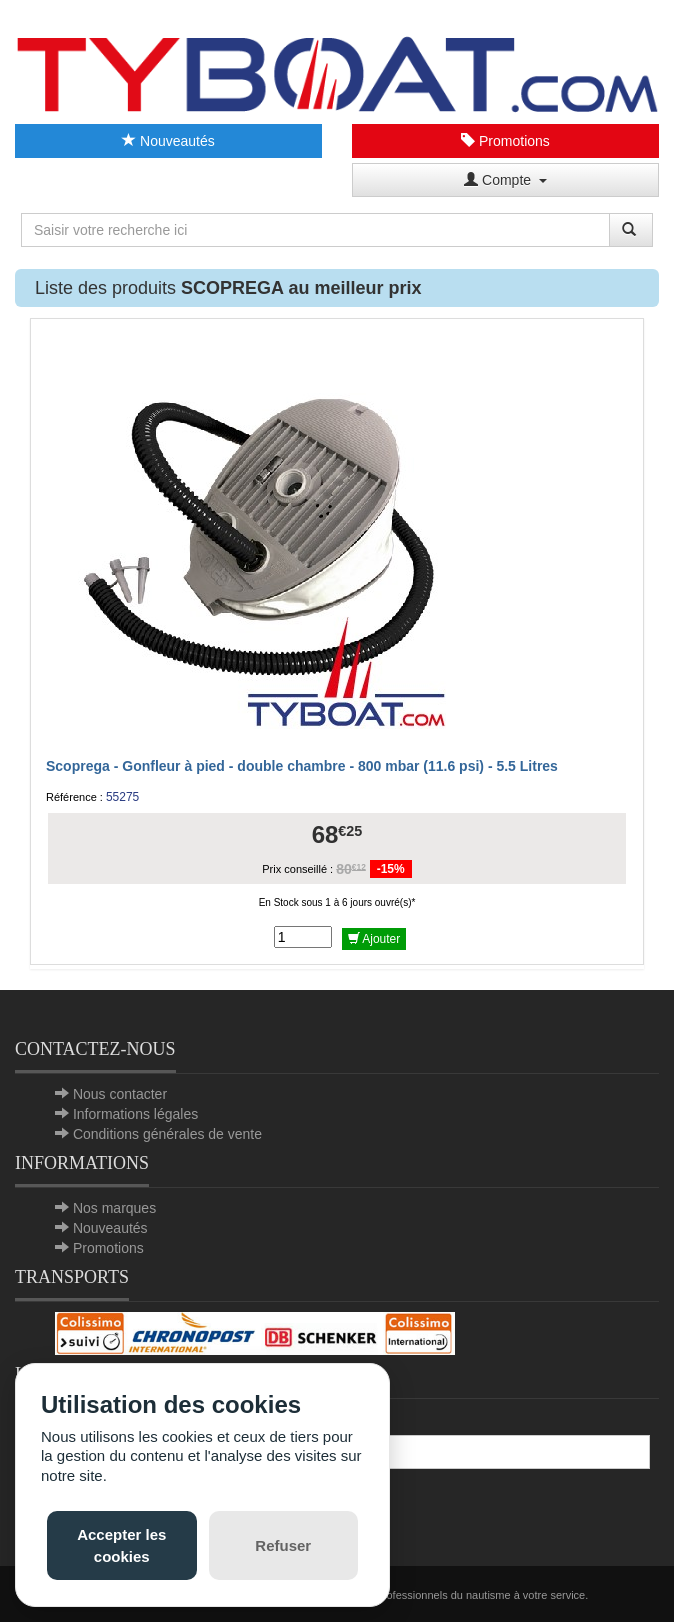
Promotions (505, 141)
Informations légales (135, 1114)
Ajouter (374, 939)
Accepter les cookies (121, 1545)
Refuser (283, 1545)
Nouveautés (168, 141)
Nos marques (114, 1208)
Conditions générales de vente (167, 1134)
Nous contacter (120, 1094)
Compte (505, 180)
